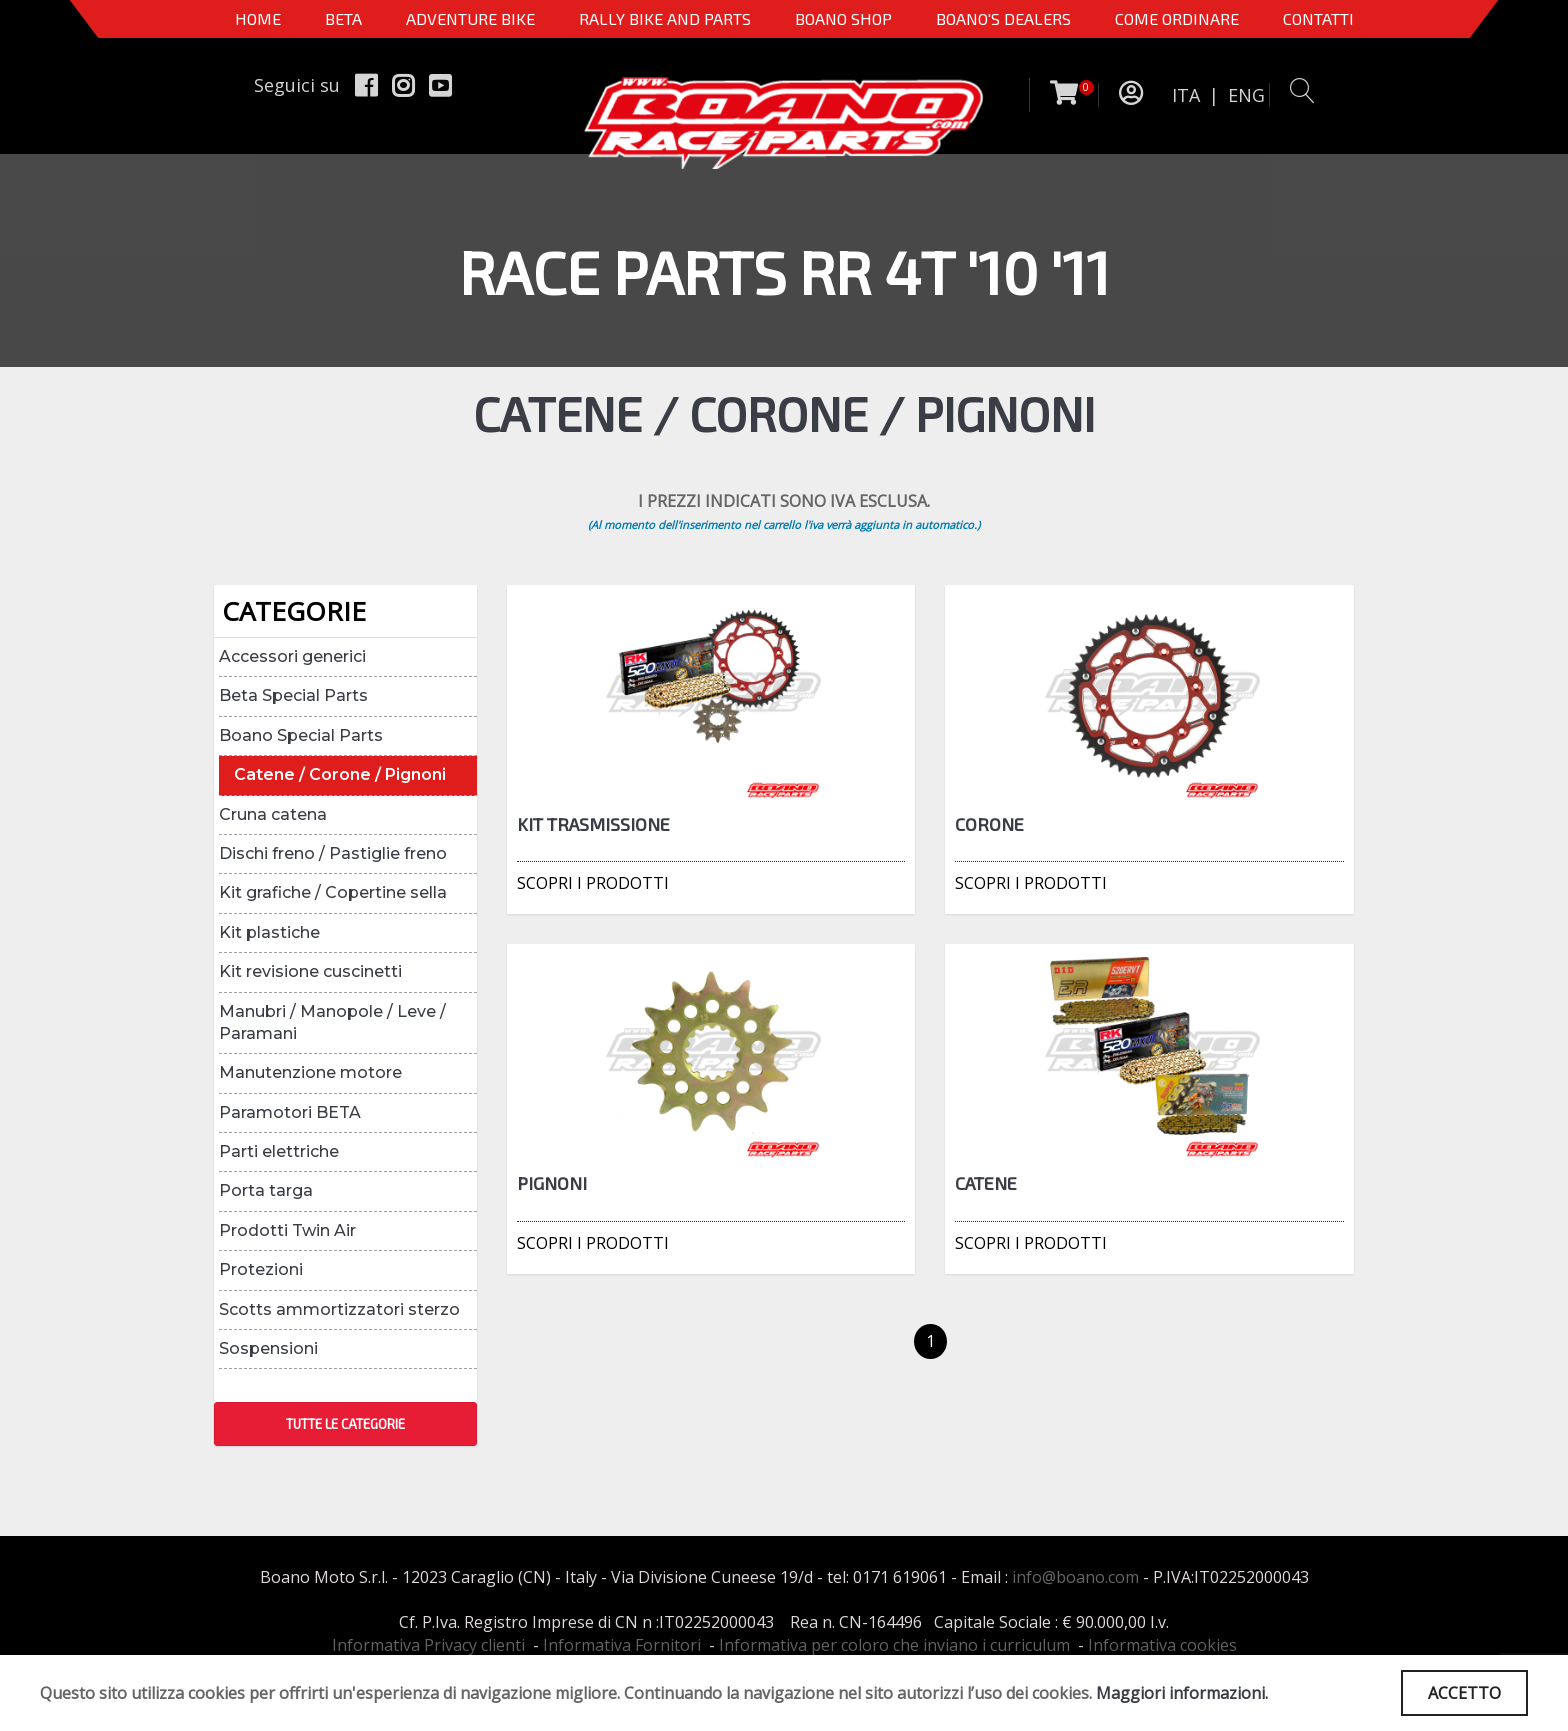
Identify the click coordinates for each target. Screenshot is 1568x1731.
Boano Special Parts (301, 735)
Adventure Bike (470, 18)
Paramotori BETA (290, 1112)
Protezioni (261, 1269)
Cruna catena (273, 814)
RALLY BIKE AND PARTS (665, 18)
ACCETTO (1464, 1693)
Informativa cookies (1162, 1645)
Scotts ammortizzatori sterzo (339, 1309)
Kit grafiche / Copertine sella (333, 892)
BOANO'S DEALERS (1003, 18)
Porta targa (266, 1190)
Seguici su (297, 85)
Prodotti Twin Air (287, 1230)
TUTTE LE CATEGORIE (345, 1424)
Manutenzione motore (310, 1072)
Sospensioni (268, 1348)
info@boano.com (1075, 1577)
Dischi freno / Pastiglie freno (333, 853)
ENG (1246, 95)
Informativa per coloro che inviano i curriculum (894, 1645)
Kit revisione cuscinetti (310, 971)
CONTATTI (1318, 18)
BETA (343, 18)
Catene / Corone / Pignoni (340, 774)
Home (258, 18)
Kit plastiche (269, 932)
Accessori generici (292, 656)
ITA (1186, 95)
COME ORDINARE (1177, 18)
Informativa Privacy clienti (428, 1645)
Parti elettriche (279, 1151)
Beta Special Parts (293, 695)
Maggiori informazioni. (1182, 1693)
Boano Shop (843, 18)
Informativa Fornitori (622, 1645)
